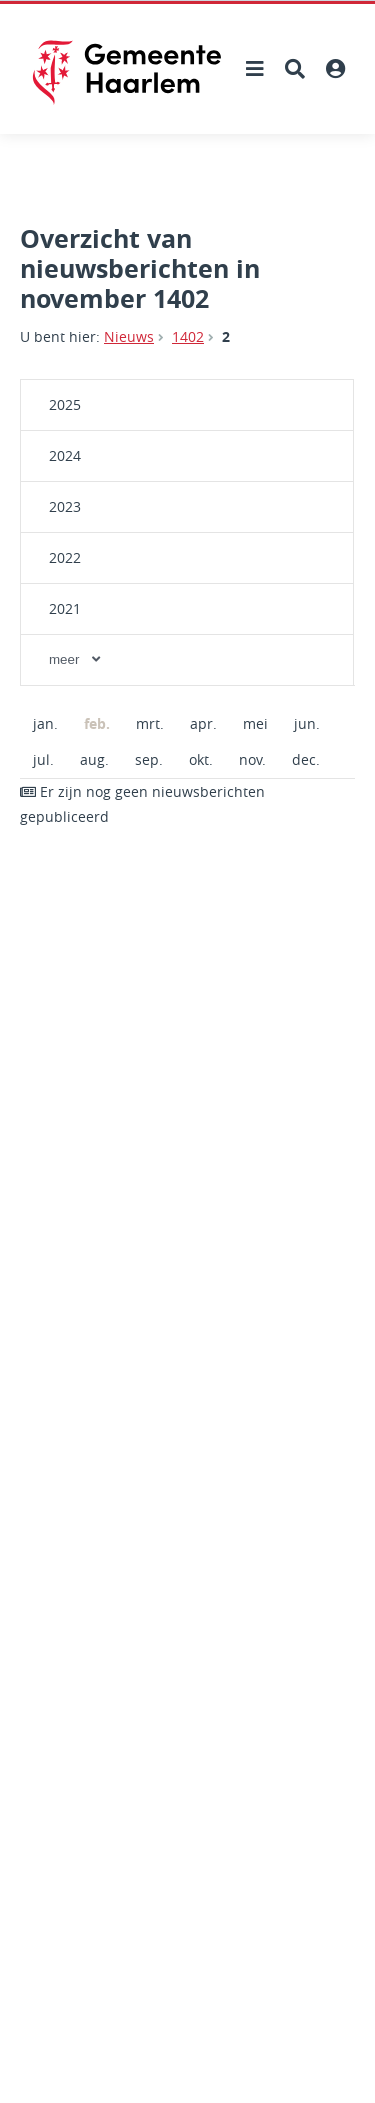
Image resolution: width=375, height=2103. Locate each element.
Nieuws (129, 336)
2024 (65, 455)
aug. (94, 759)
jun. (307, 723)
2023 (65, 506)
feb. (90, 723)
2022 (65, 557)
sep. (149, 759)
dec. (306, 759)
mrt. (150, 723)
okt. (201, 759)
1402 (188, 336)
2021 (65, 608)
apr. (203, 723)
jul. (43, 759)
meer (76, 659)
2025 (65, 404)
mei (255, 723)
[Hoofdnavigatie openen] (255, 69)
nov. (252, 759)
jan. (45, 723)
